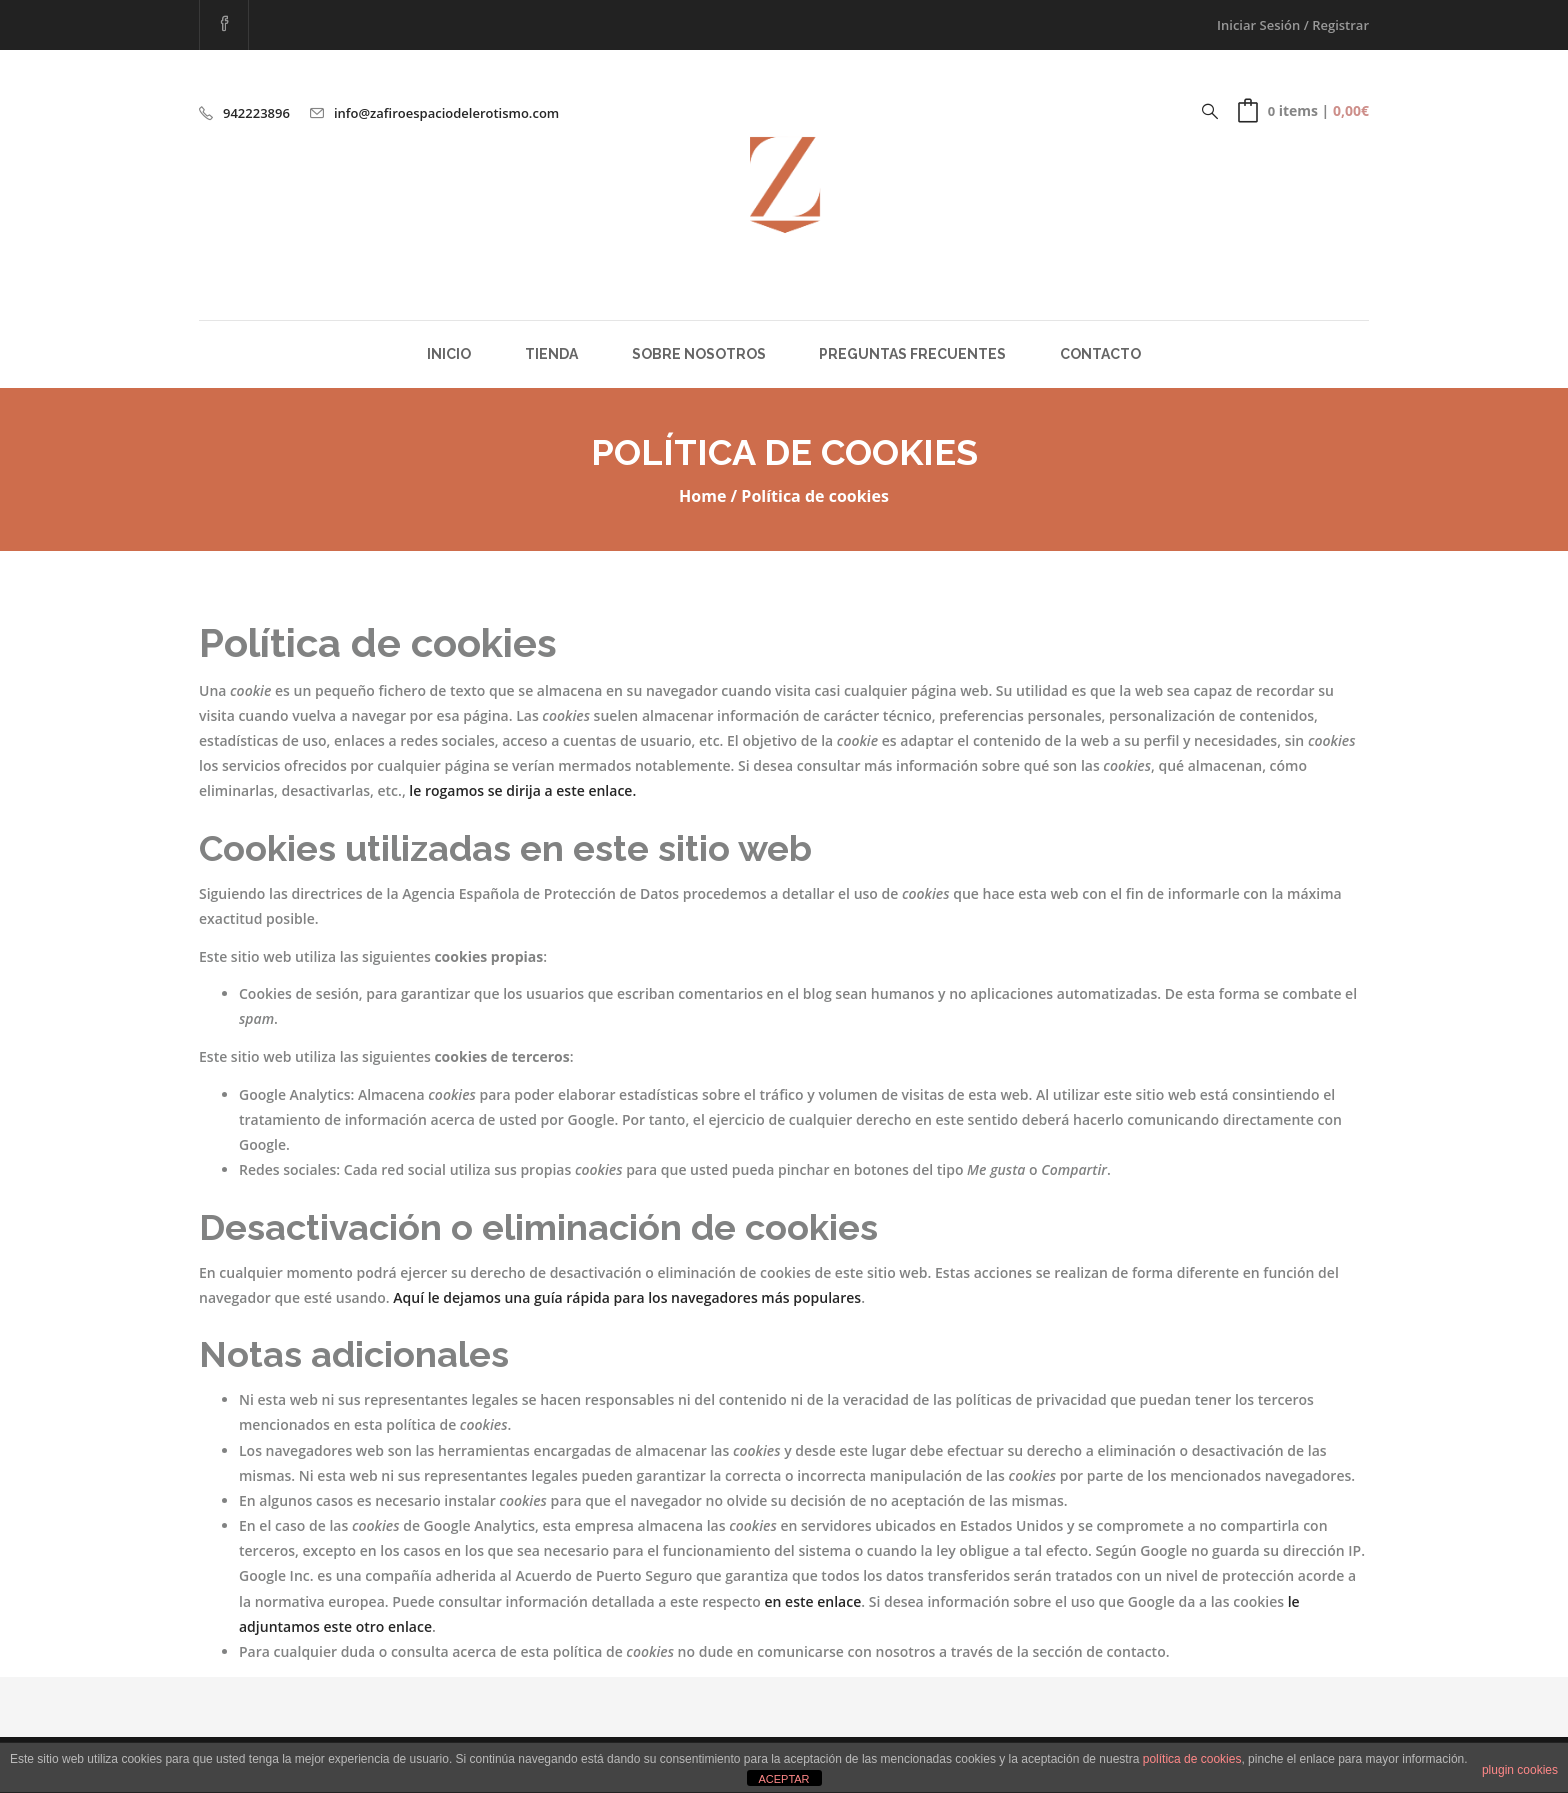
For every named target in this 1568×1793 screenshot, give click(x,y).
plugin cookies (1520, 1770)
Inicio (449, 354)
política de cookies (1192, 1759)
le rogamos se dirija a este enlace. (522, 790)
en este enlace (813, 1601)
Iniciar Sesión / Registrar (1293, 25)
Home (702, 496)
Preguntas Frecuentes (912, 354)
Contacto (1100, 354)
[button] (1303, 111)
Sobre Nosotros (699, 354)
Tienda (551, 354)
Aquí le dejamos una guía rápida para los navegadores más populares (627, 1297)
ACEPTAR (783, 1779)
